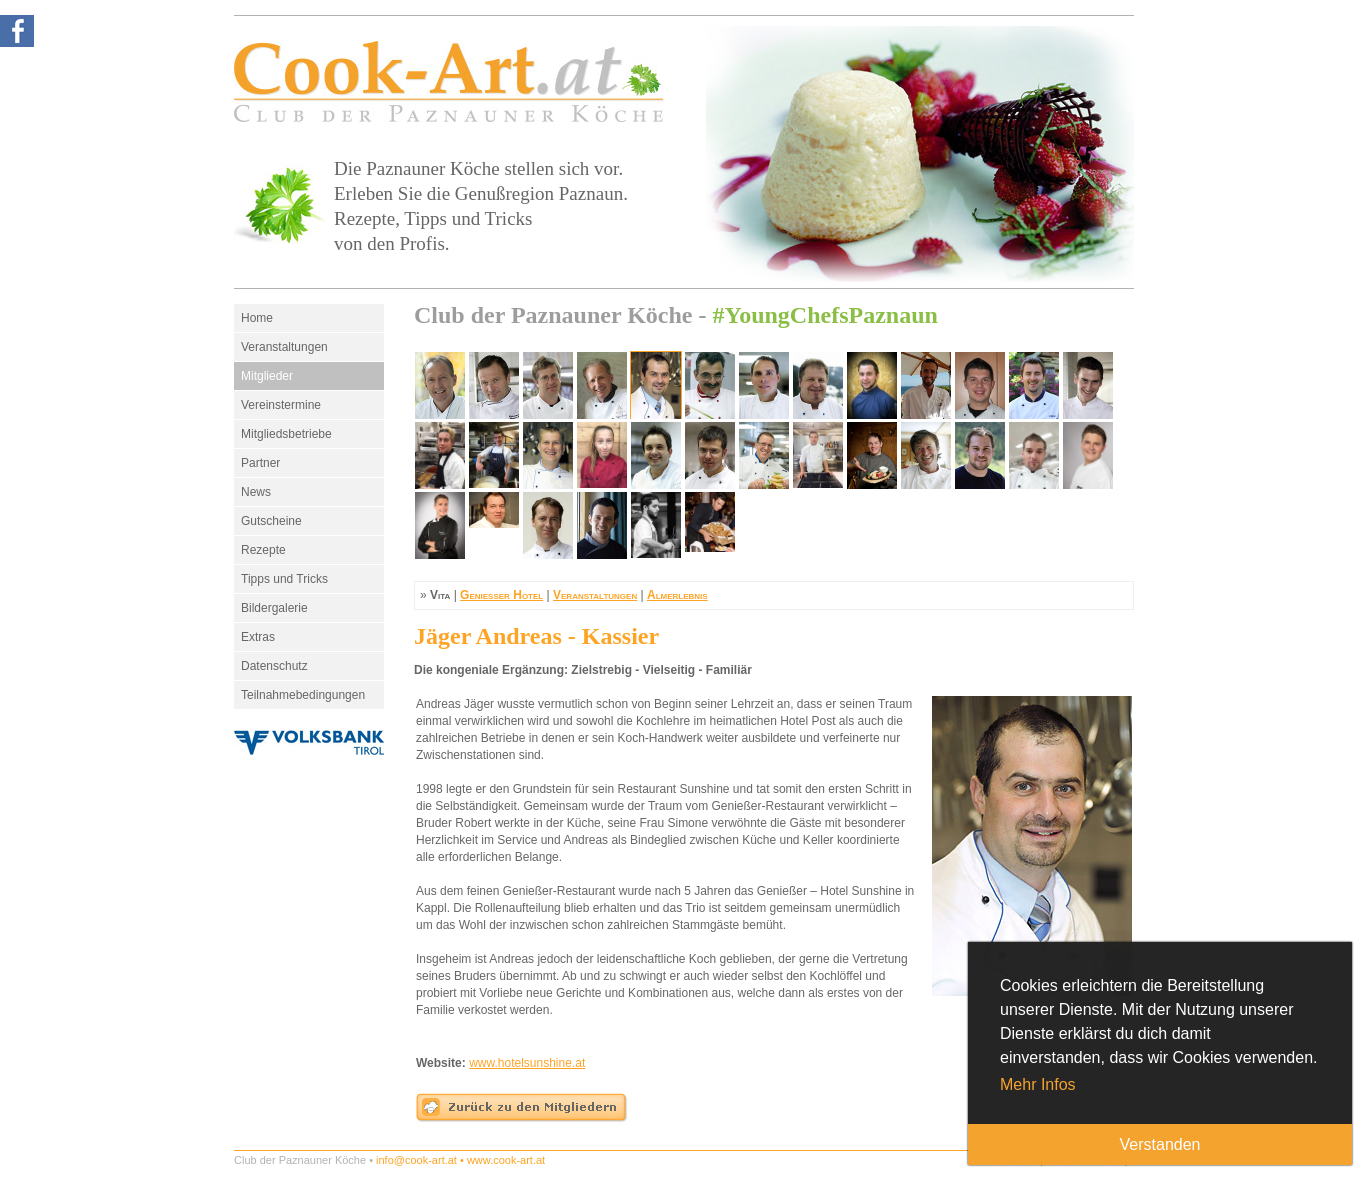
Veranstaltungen (284, 347)
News (256, 492)
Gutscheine (271, 521)
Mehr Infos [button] (1038, 1084)
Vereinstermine (281, 405)
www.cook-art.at (506, 1160)
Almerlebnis (677, 595)
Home (257, 318)
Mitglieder (267, 376)
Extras (258, 637)
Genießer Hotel (501, 595)
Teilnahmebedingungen (303, 695)
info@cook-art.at (416, 1160)
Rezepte (263, 550)
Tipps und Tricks (284, 579)
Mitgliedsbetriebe (286, 434)
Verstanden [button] (1160, 1144)
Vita (440, 595)
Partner (260, 463)
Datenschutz (274, 666)
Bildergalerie (274, 608)
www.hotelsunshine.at (527, 1063)
